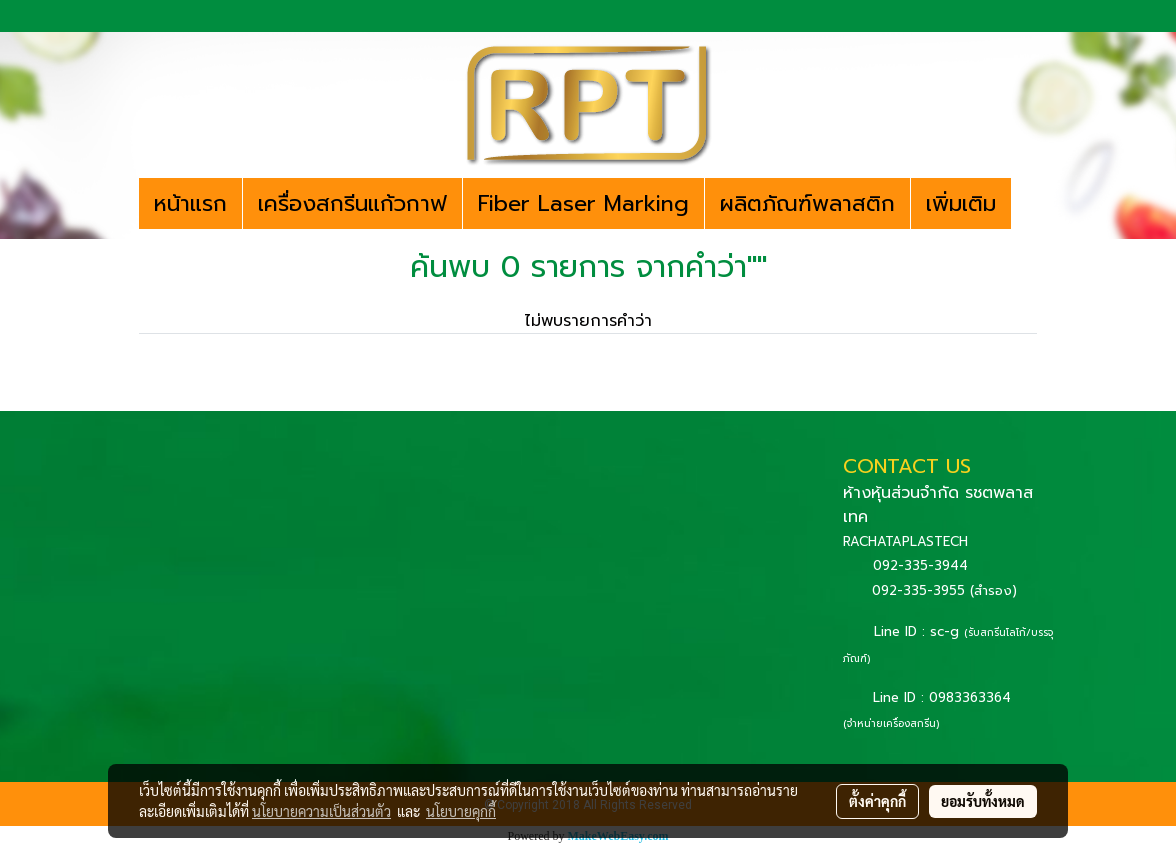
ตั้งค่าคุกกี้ (877, 801)
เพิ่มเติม (961, 203)
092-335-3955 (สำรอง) (944, 590)
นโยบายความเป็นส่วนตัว (321, 811)
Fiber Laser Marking (583, 203)
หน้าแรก (190, 203)
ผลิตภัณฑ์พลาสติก (807, 203)
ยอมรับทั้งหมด (983, 801)
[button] (1029, 204)
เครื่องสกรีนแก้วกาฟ (352, 203)
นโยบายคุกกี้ (461, 811)
